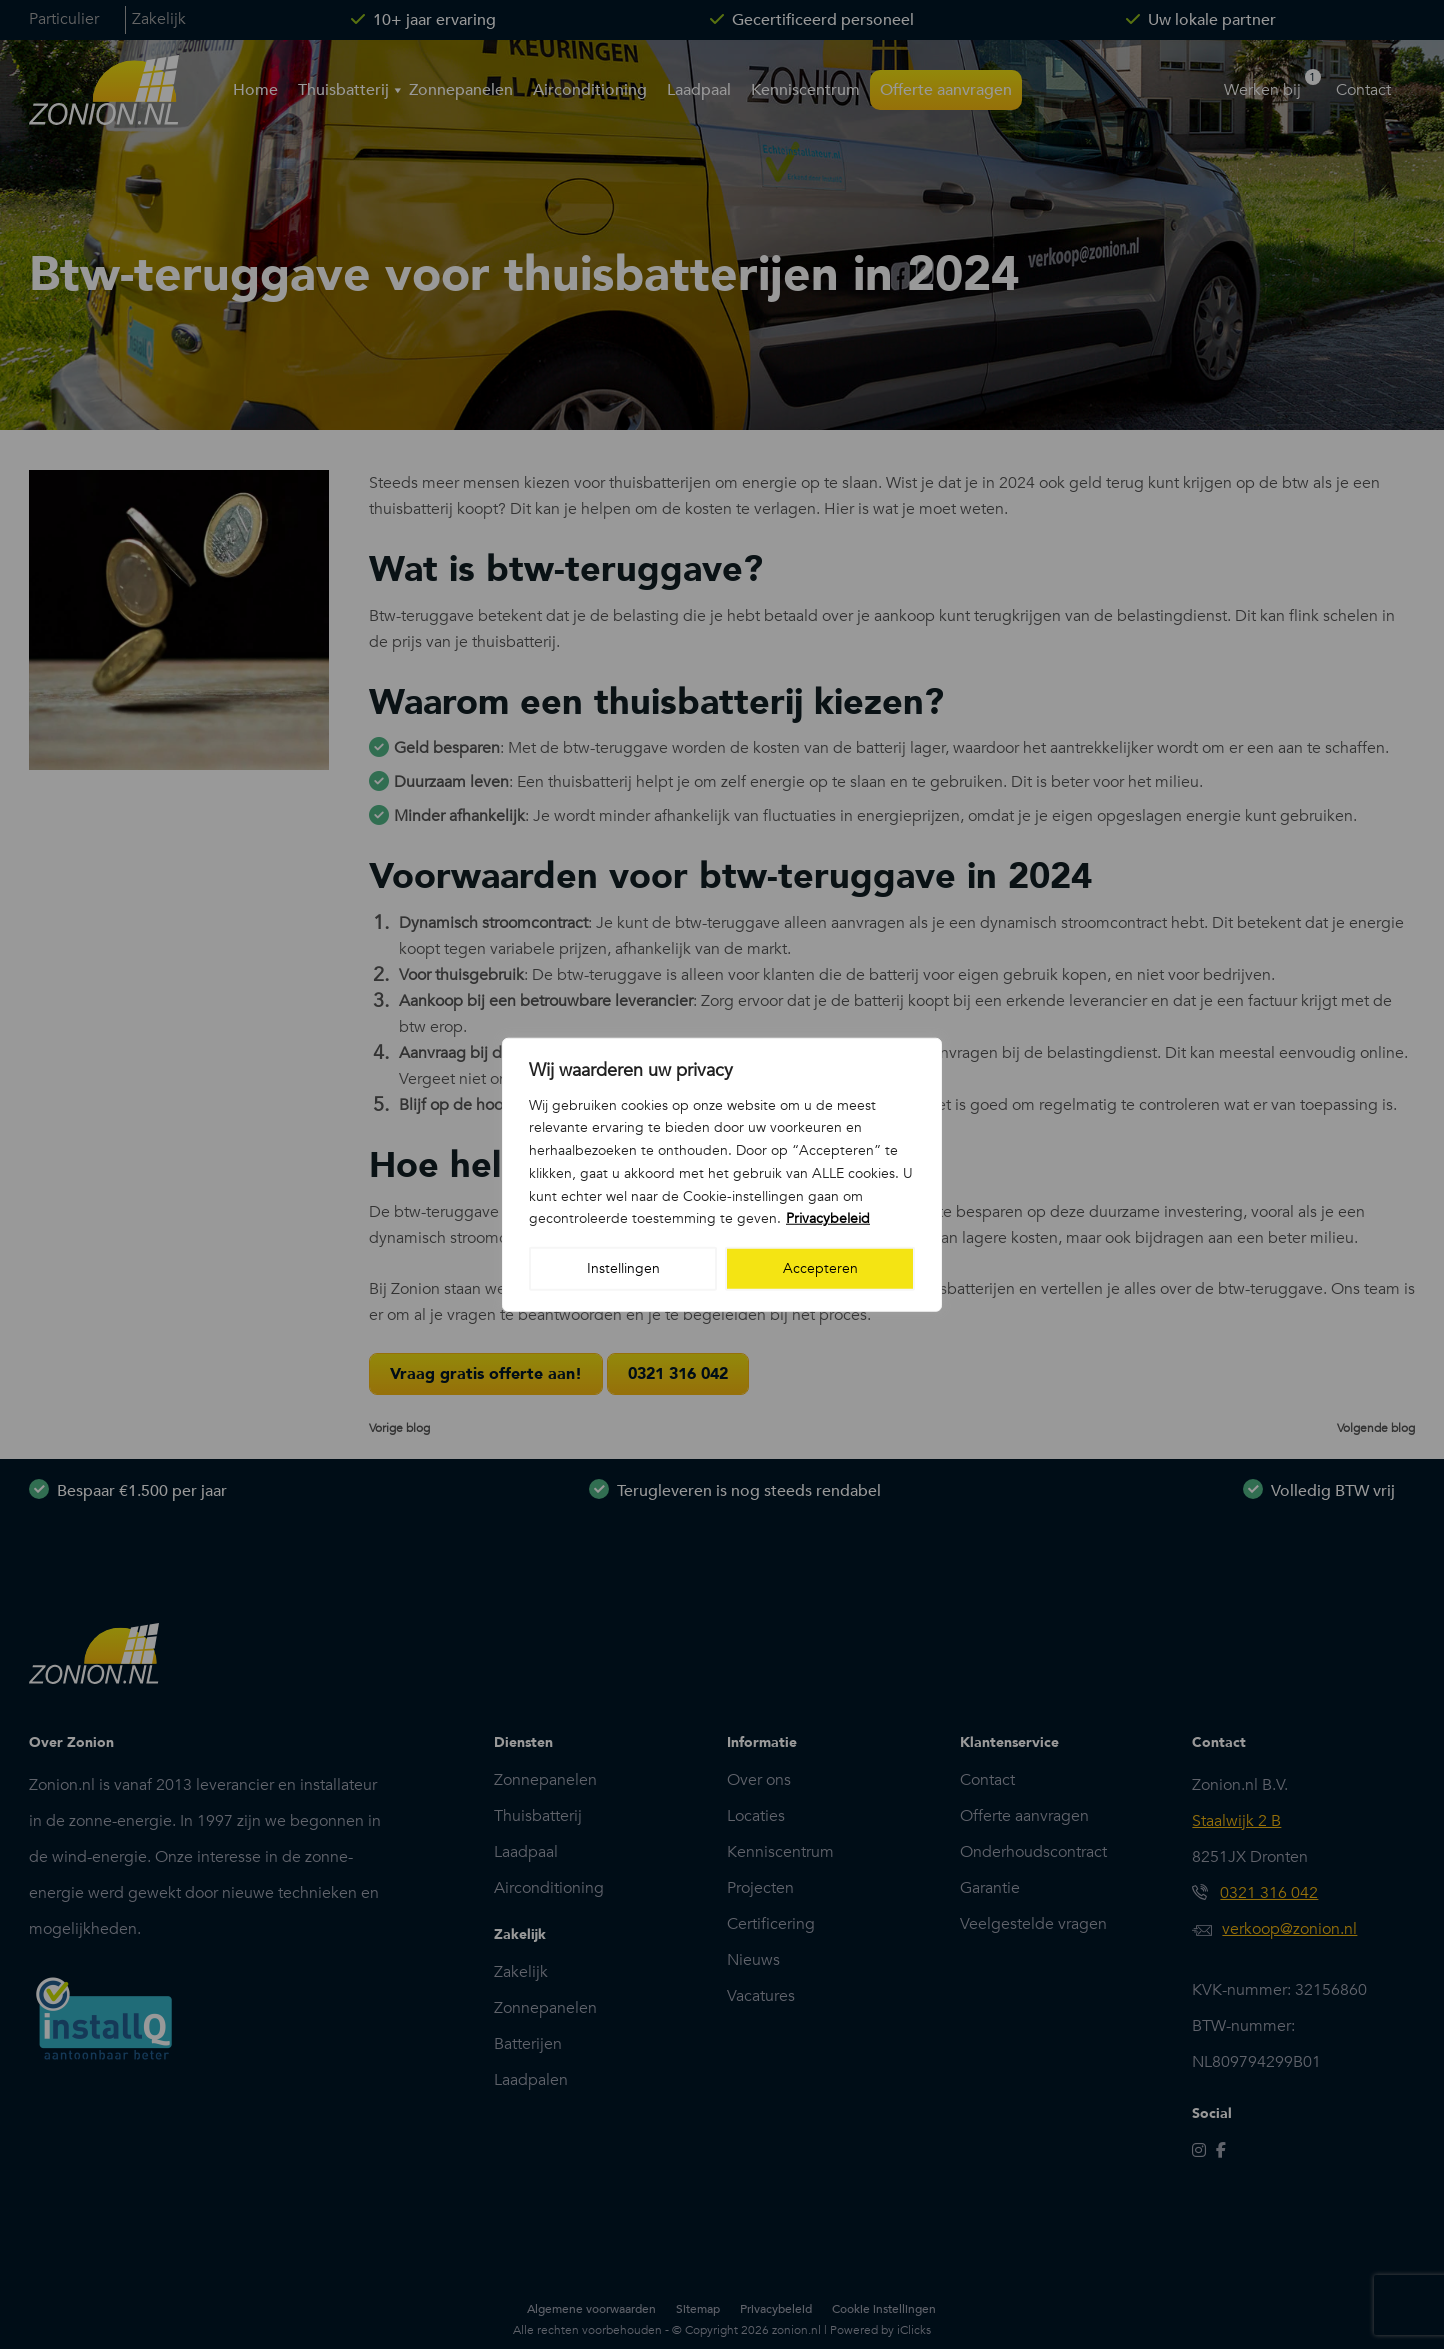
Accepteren (820, 1268)
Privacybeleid (828, 1218)
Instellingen (623, 1268)
